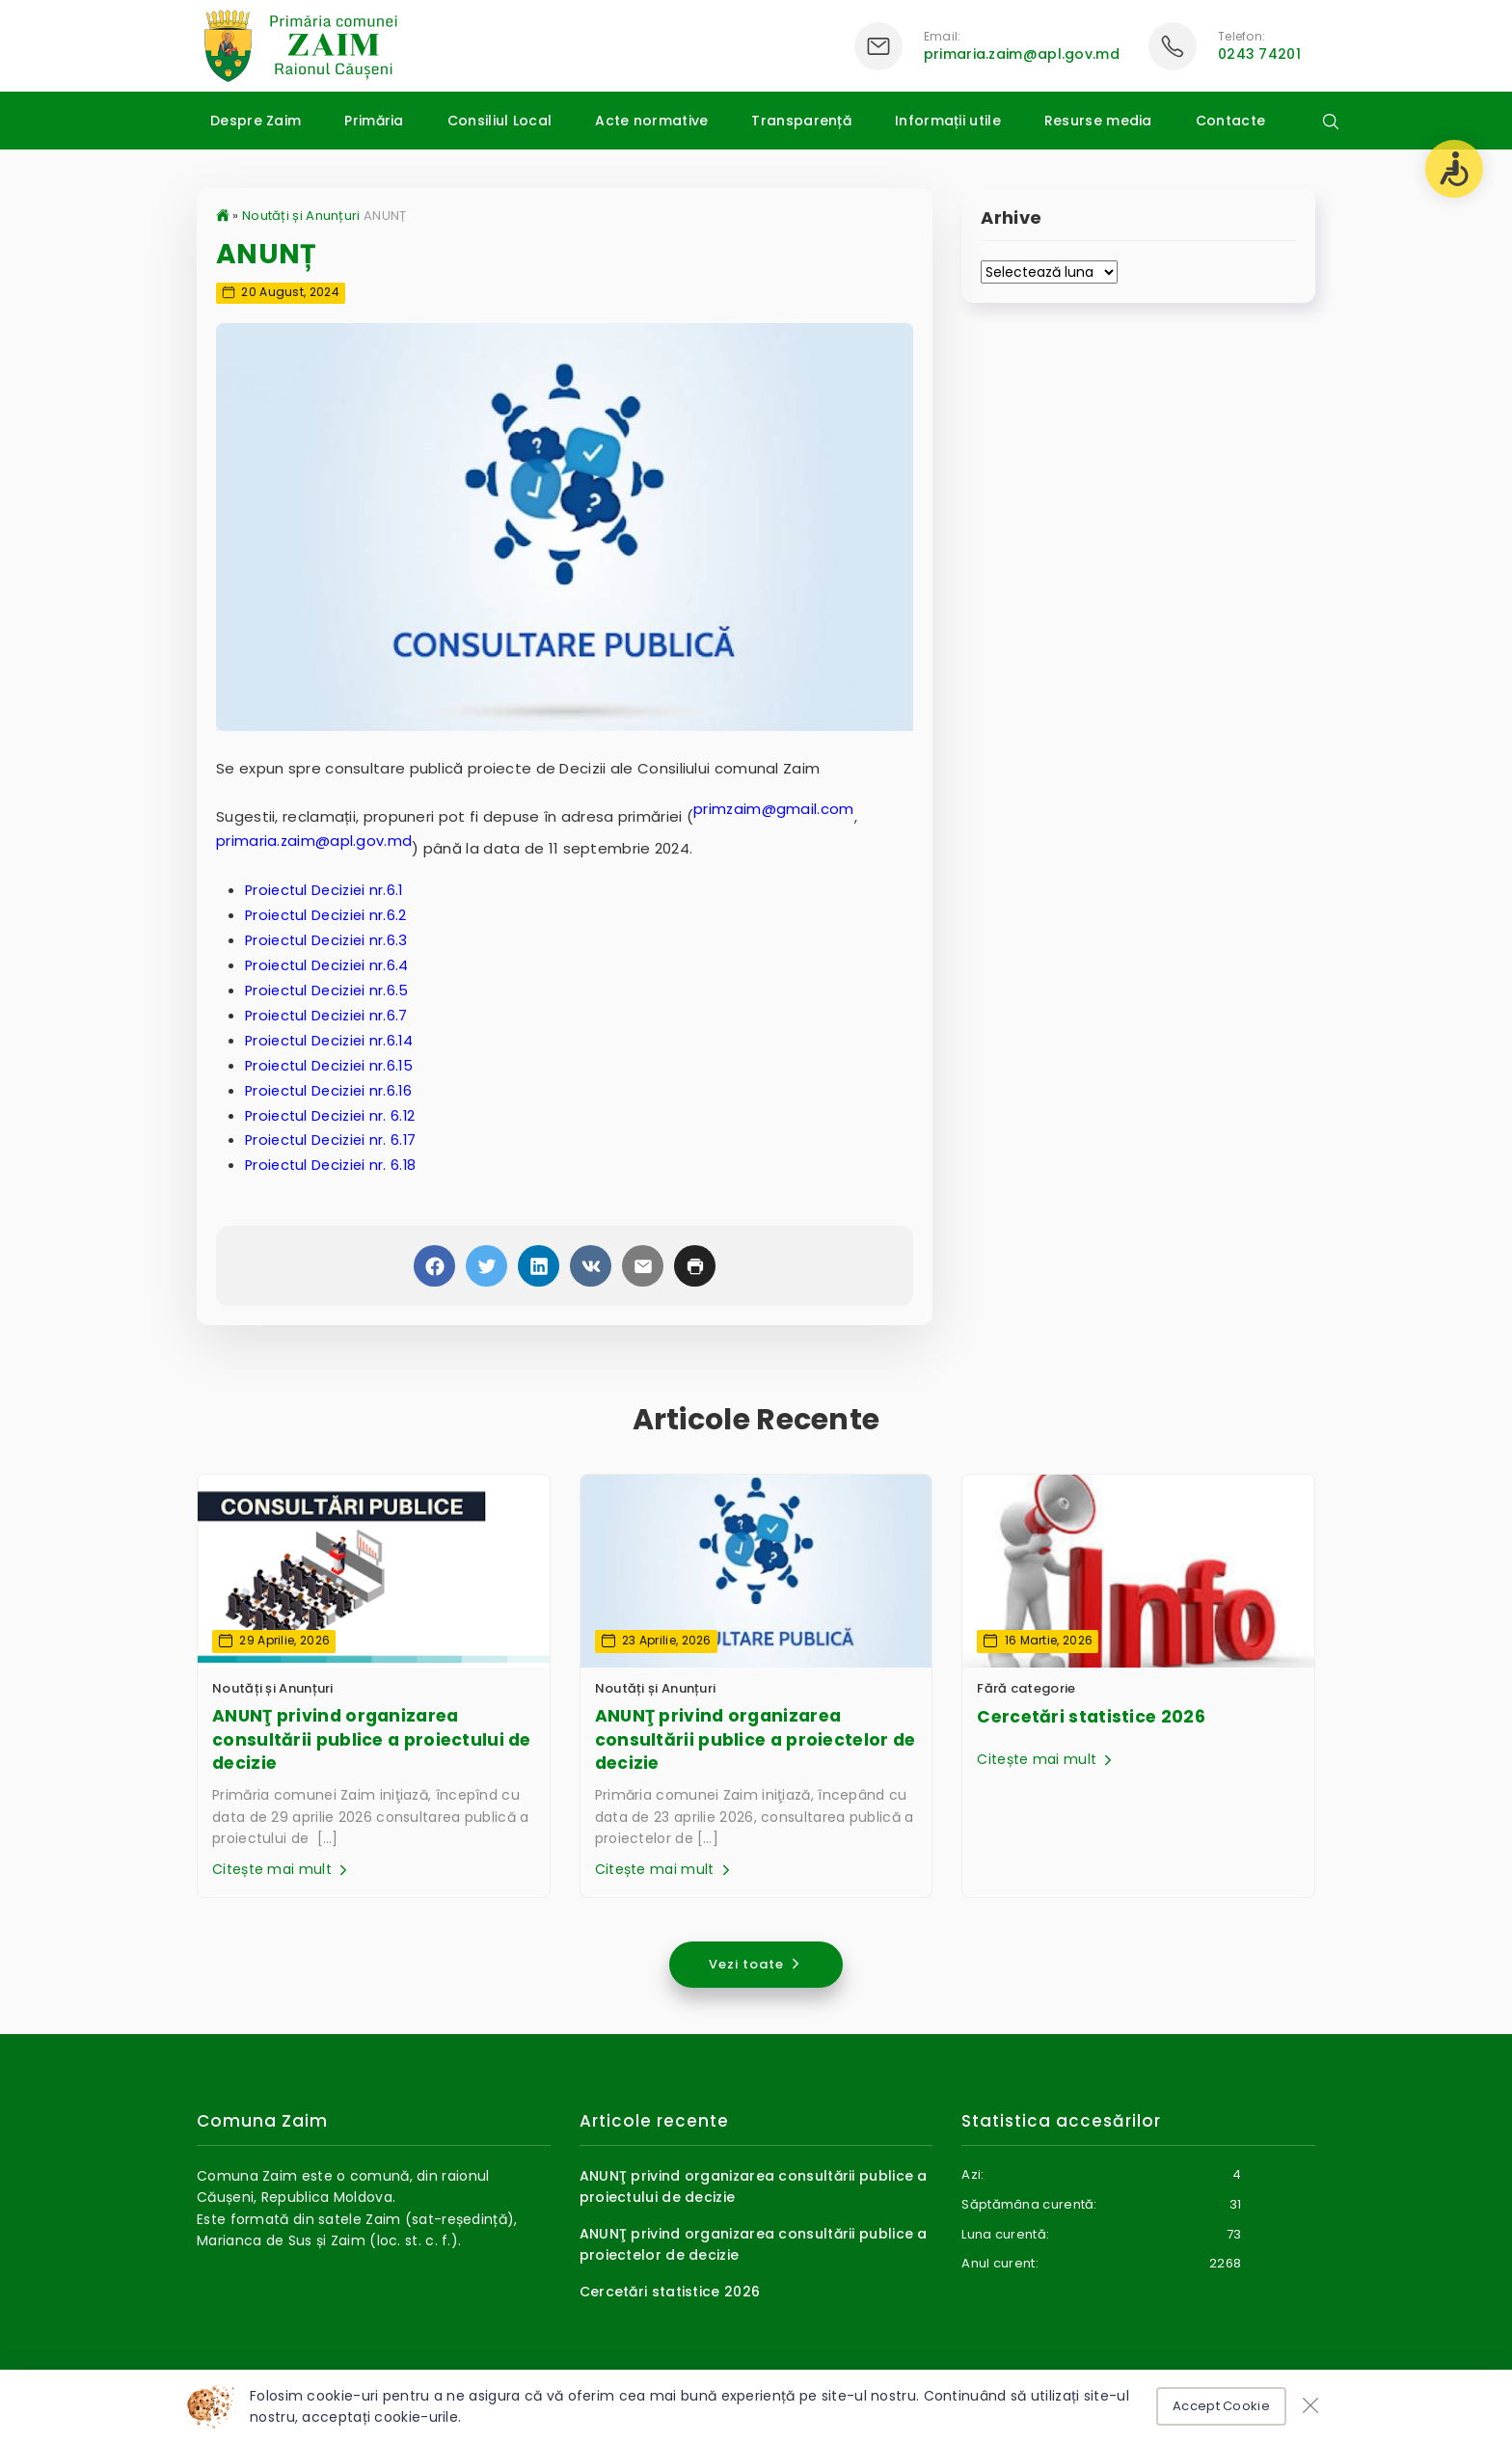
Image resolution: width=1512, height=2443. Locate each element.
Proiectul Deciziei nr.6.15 (332, 1063)
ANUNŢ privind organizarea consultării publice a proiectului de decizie (366, 1740)
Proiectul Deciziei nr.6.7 (329, 1014)
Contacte (1230, 120)
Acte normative (651, 120)
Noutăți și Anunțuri (301, 215)
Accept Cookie (1221, 2406)
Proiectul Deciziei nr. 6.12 (333, 1112)
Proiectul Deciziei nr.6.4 (330, 965)
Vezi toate (756, 1964)
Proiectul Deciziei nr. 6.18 (333, 1162)
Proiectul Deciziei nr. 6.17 (333, 1136)
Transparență (801, 120)
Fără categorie (1026, 1687)
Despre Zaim (255, 120)
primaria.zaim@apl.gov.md (1022, 54)
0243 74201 (1259, 54)
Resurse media (1098, 120)
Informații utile (948, 120)
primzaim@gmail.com (773, 810)
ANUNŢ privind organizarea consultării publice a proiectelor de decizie (751, 1740)
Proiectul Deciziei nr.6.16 (331, 1087)
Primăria (373, 120)
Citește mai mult (281, 1871)
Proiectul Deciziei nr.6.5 (330, 989)
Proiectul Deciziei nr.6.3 (329, 940)
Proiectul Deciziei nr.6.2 (329, 916)
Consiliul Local (500, 120)
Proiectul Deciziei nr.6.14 (332, 1038)
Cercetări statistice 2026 (1089, 1716)
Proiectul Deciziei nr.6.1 (327, 891)
